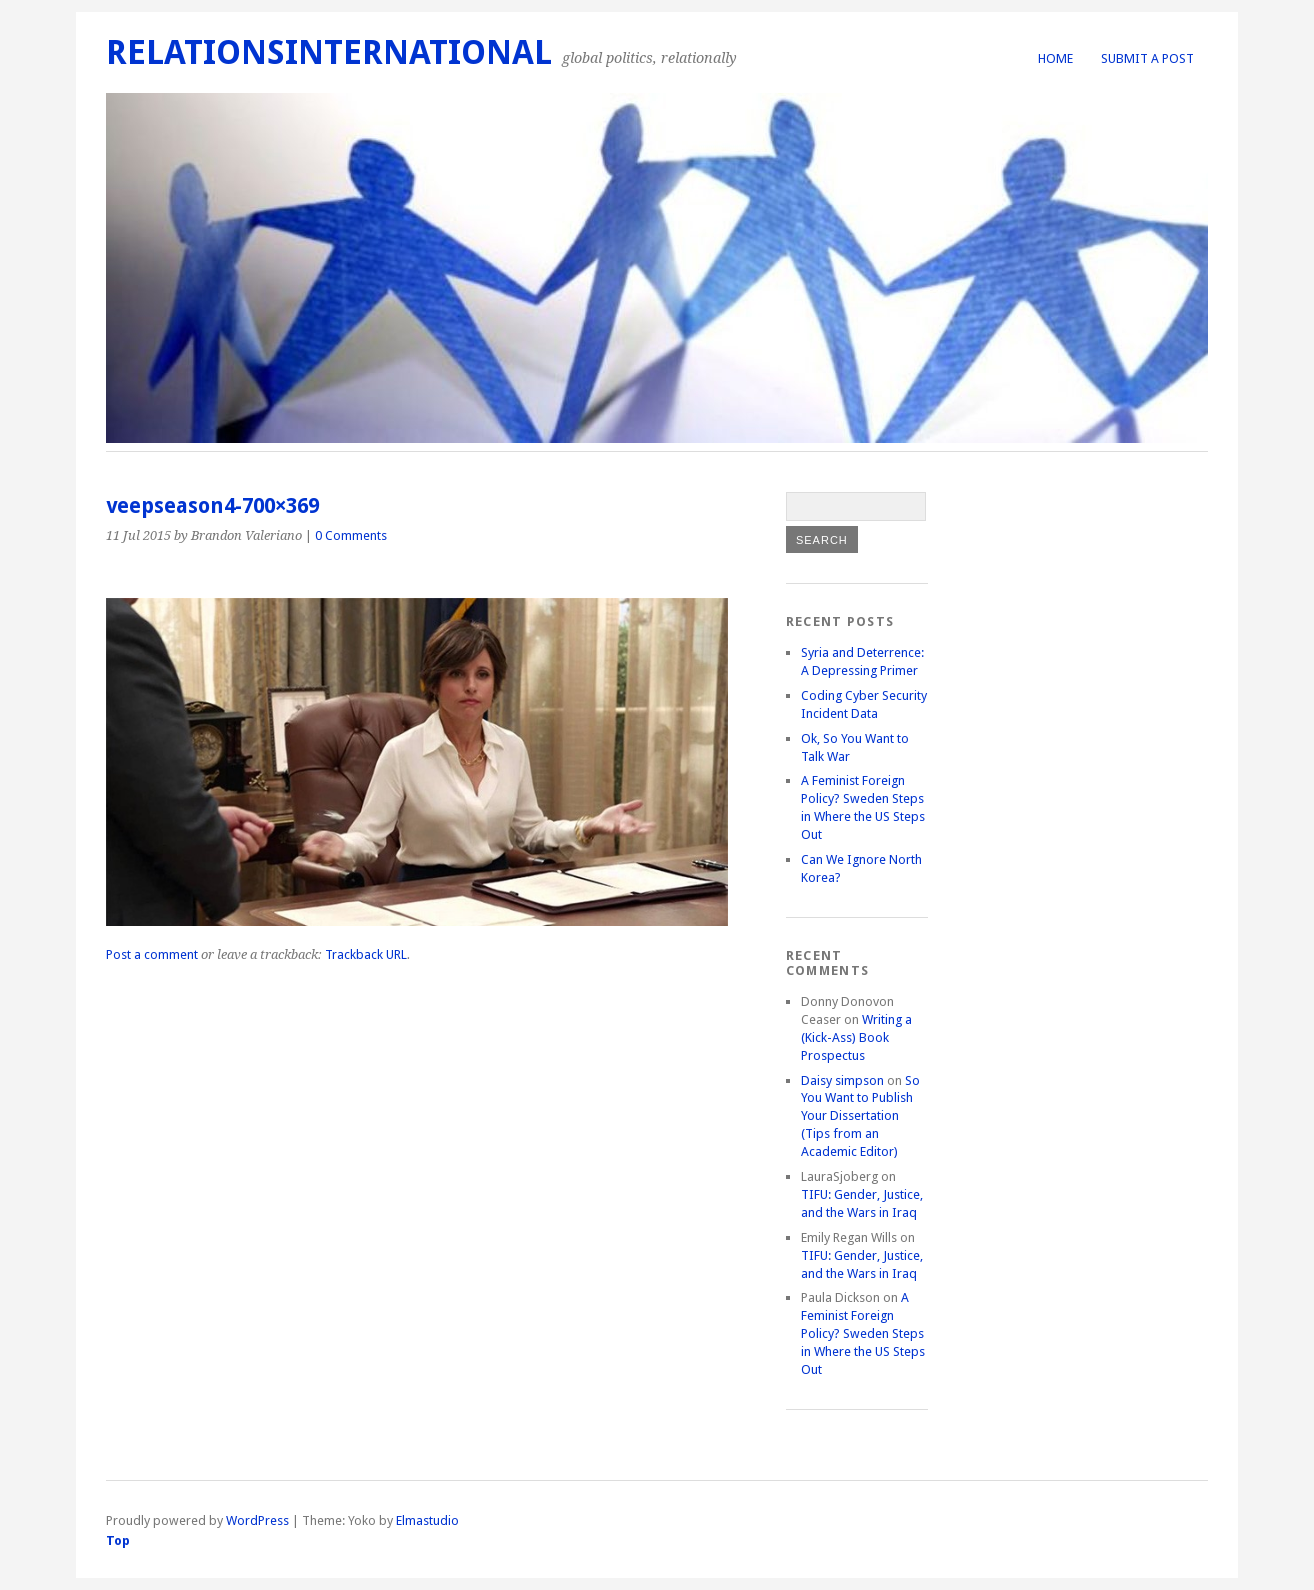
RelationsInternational (329, 52)
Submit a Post (1147, 58)
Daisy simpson (842, 1080)
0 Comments (351, 535)
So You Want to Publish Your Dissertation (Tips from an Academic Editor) (860, 1116)
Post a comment (152, 954)
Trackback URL (366, 954)
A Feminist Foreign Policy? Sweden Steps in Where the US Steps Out (863, 1333)
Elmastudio (427, 1520)
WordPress (257, 1520)
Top (118, 1540)
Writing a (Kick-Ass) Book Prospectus (856, 1037)
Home (1055, 58)
